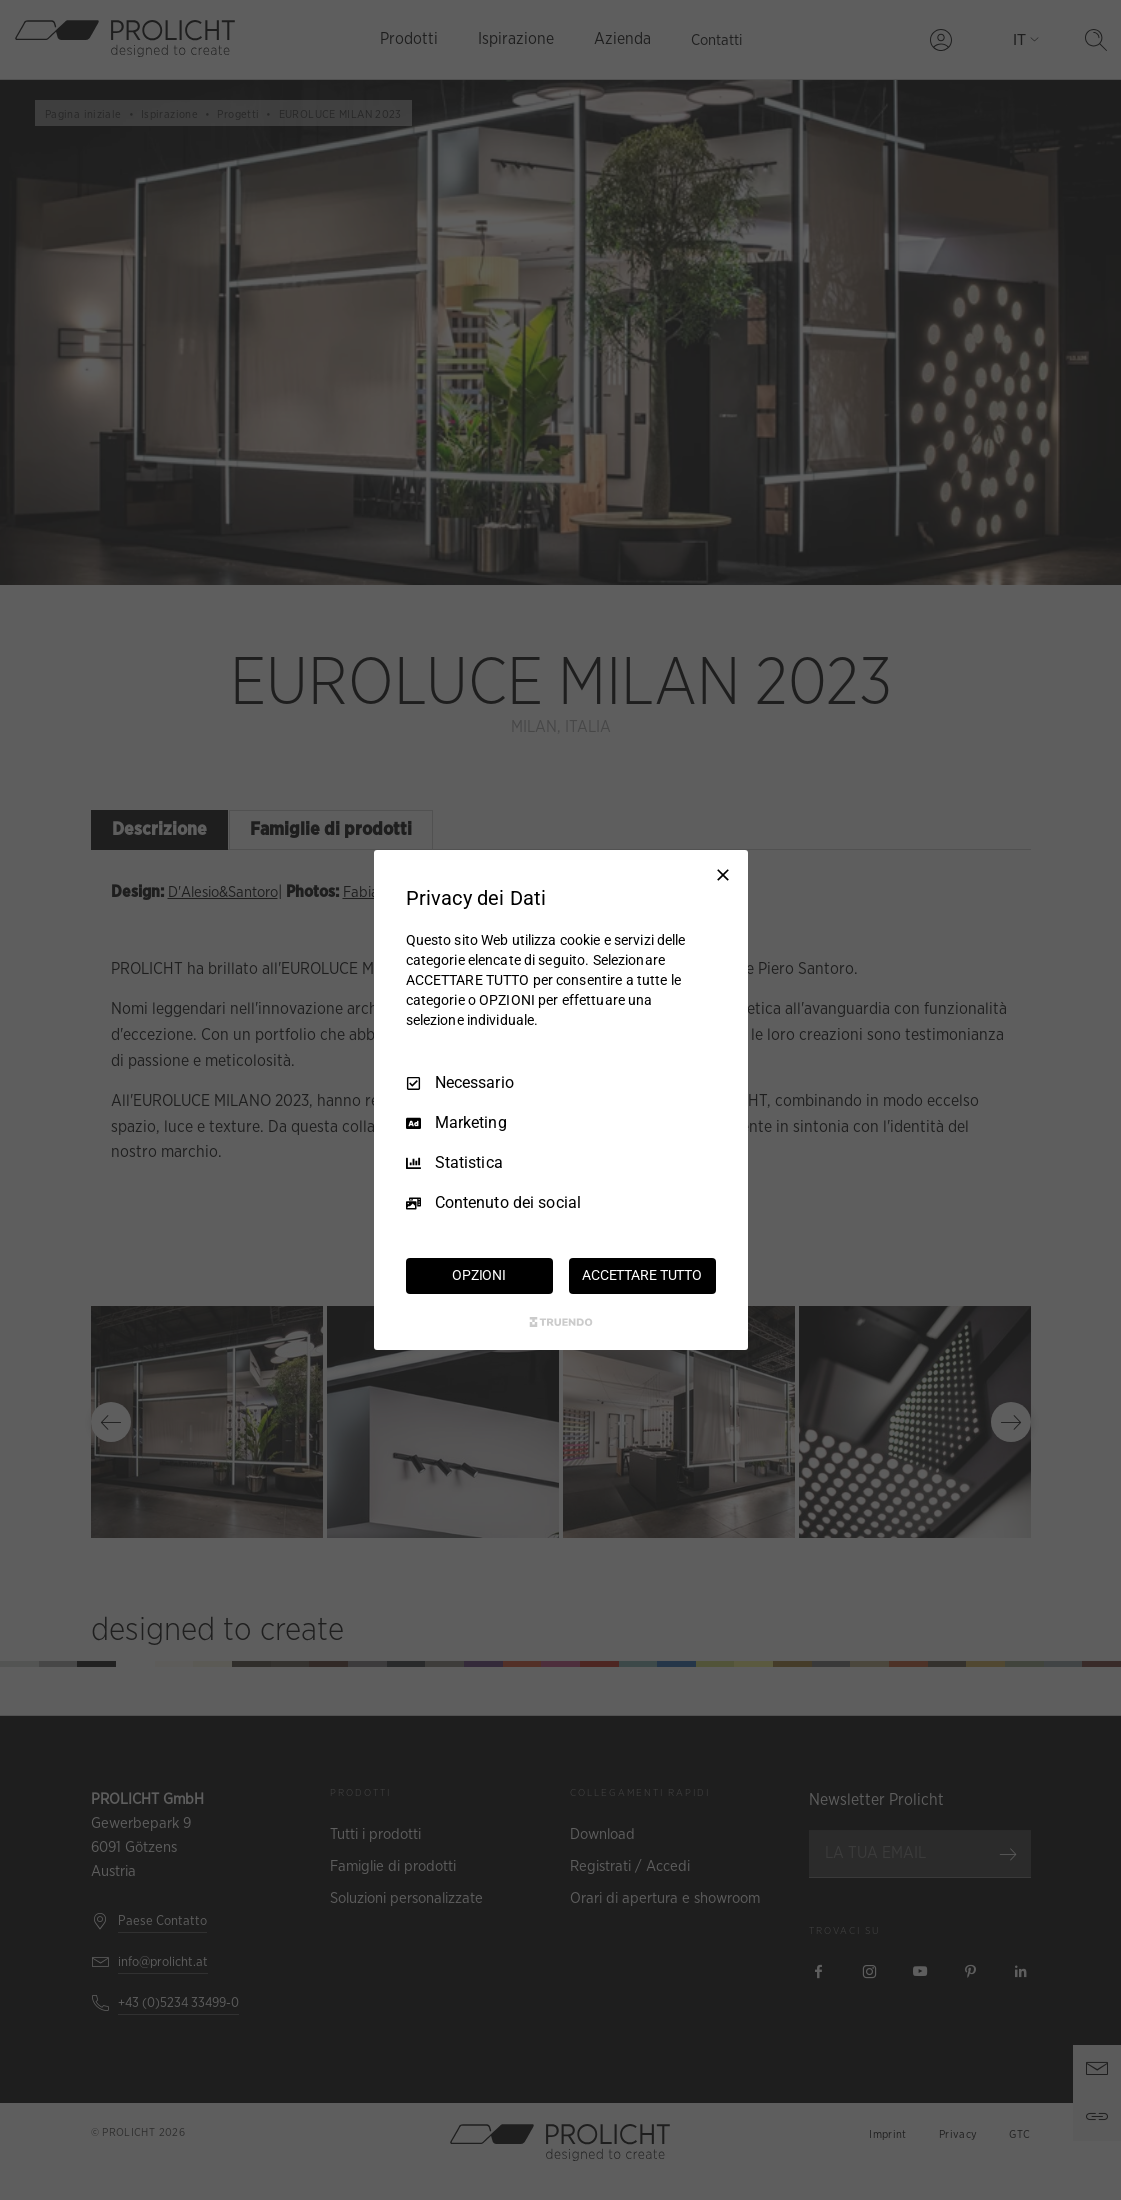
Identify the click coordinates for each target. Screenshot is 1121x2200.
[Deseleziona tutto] (723, 875)
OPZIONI (479, 1275)
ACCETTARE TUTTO (642, 1275)
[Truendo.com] (561, 1322)
